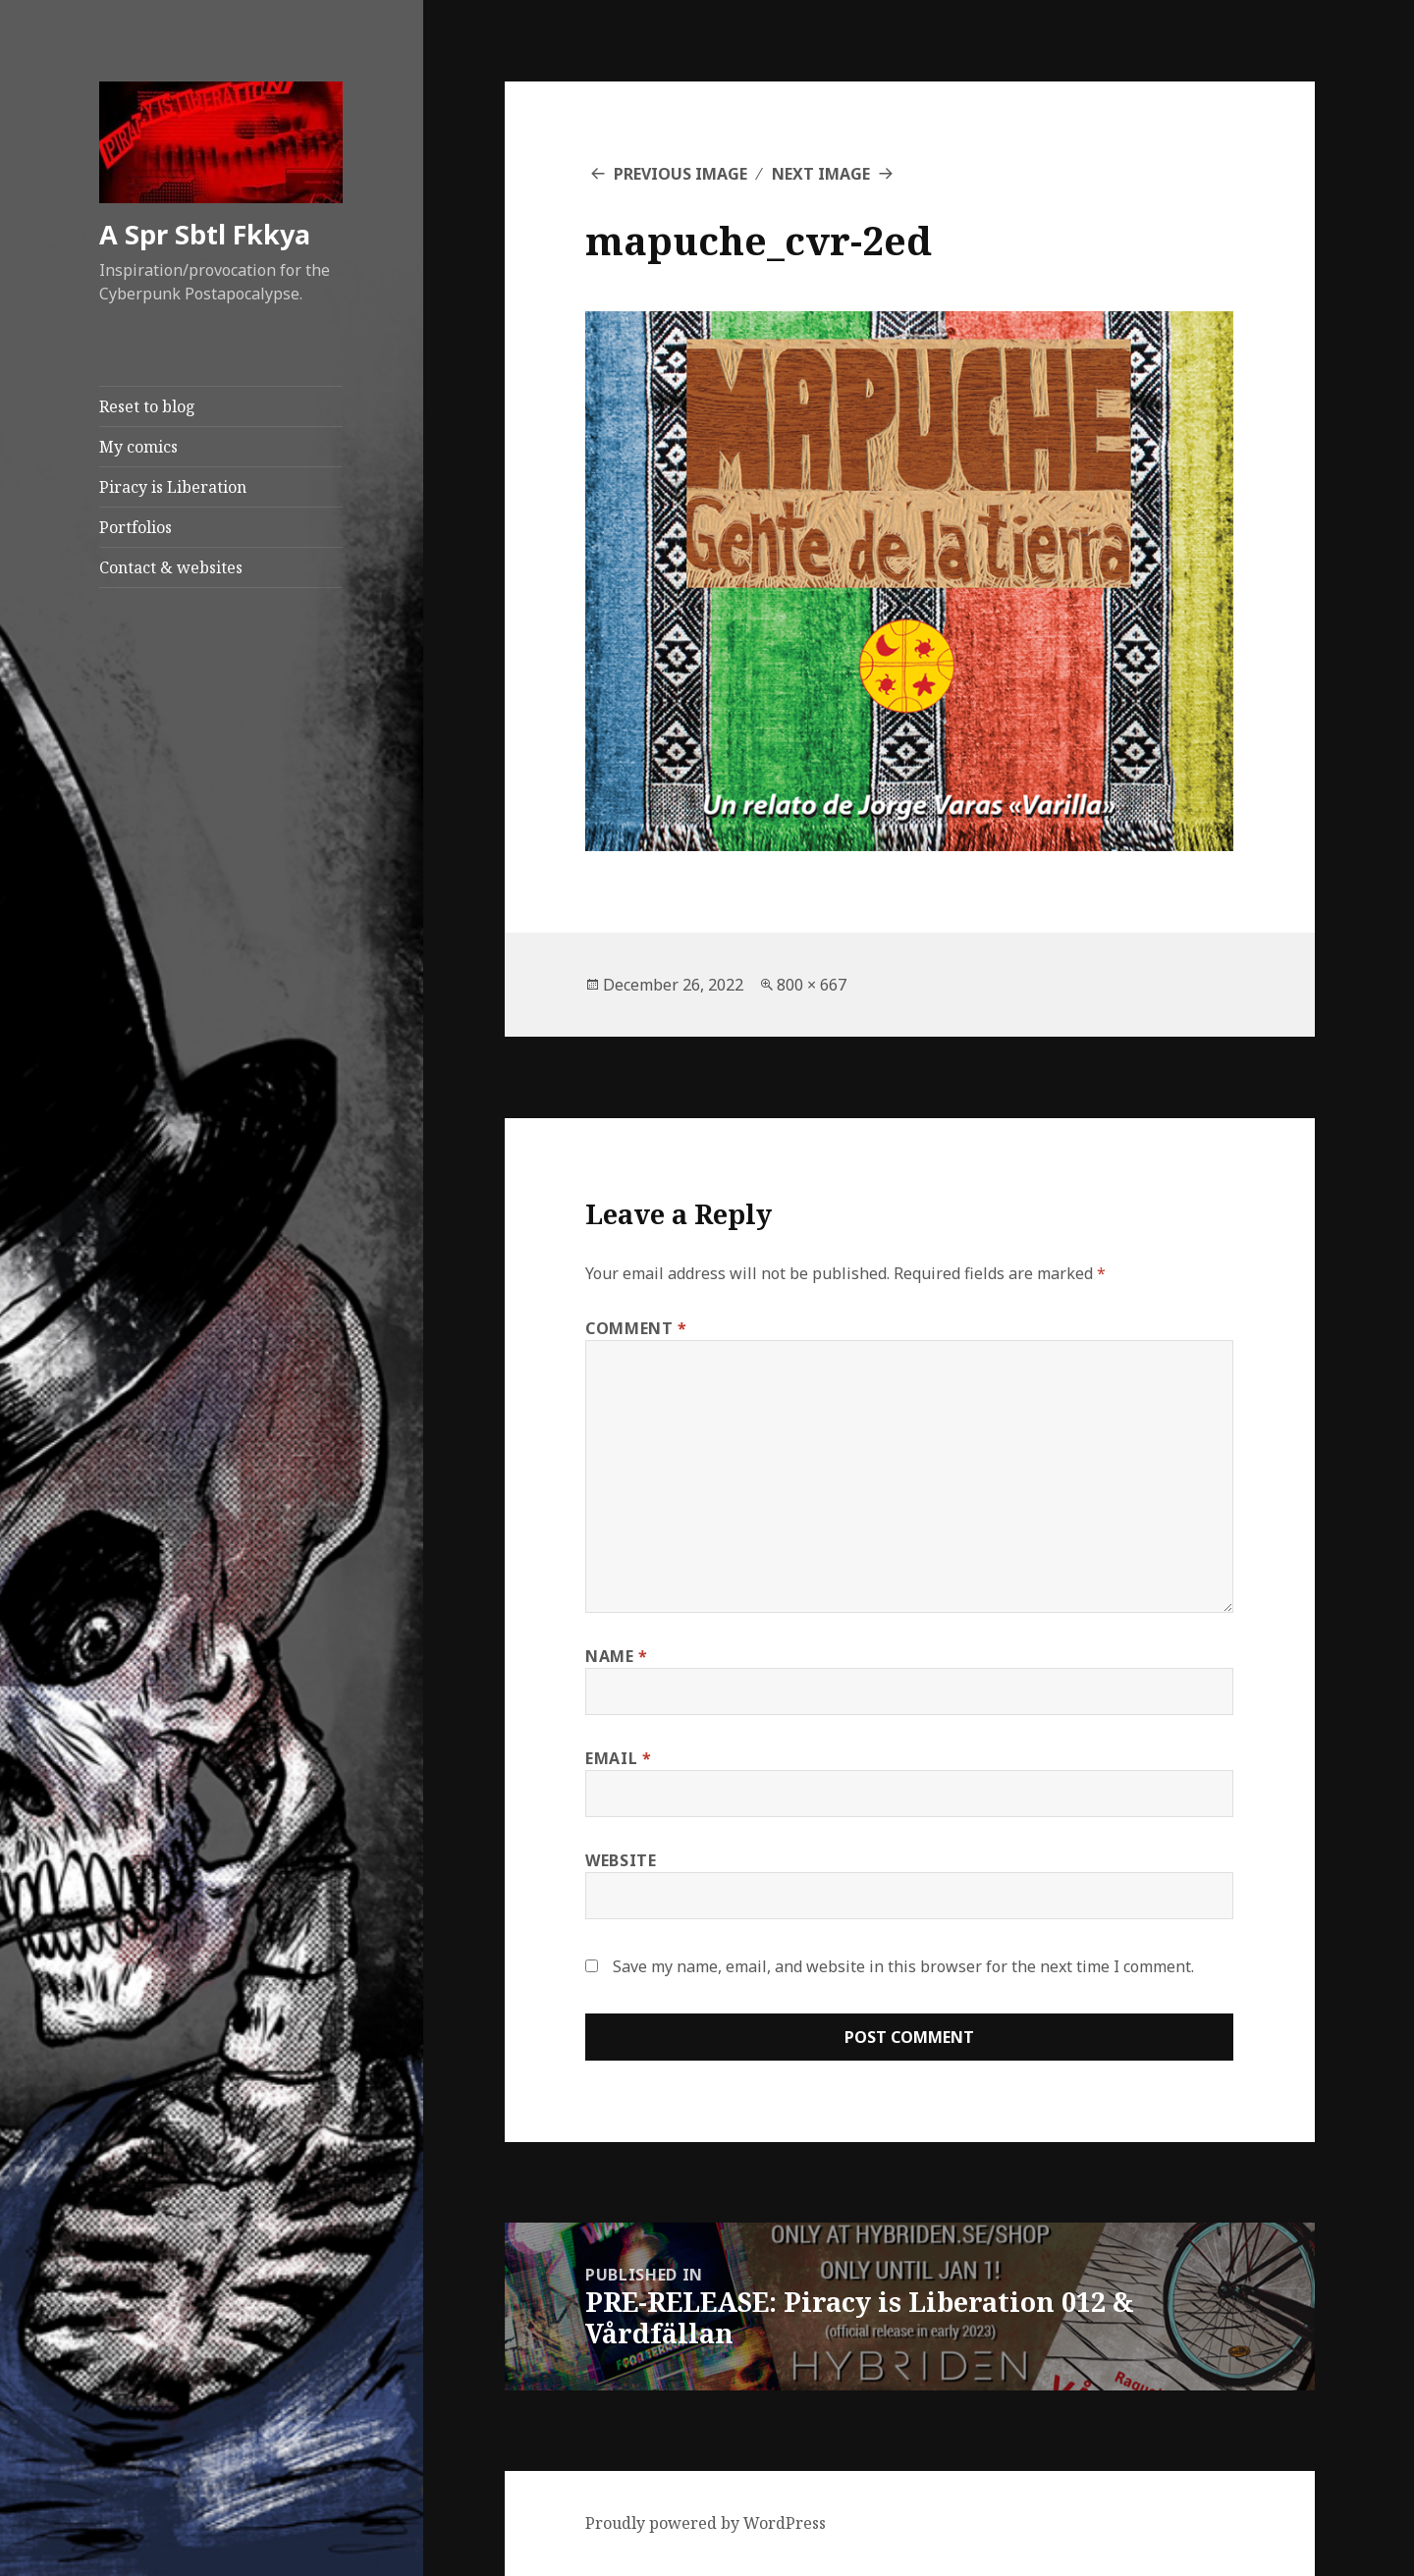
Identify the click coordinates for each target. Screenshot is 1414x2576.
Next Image (821, 174)
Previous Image (680, 174)
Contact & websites (171, 567)
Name (616, 1656)
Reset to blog (147, 406)
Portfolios (135, 527)
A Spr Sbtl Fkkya (204, 234)
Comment (636, 1328)
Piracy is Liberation (172, 487)
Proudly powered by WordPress (705, 2523)
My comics (138, 446)
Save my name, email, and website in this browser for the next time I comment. (903, 1966)
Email (618, 1758)
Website (620, 1860)
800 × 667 (811, 984)
